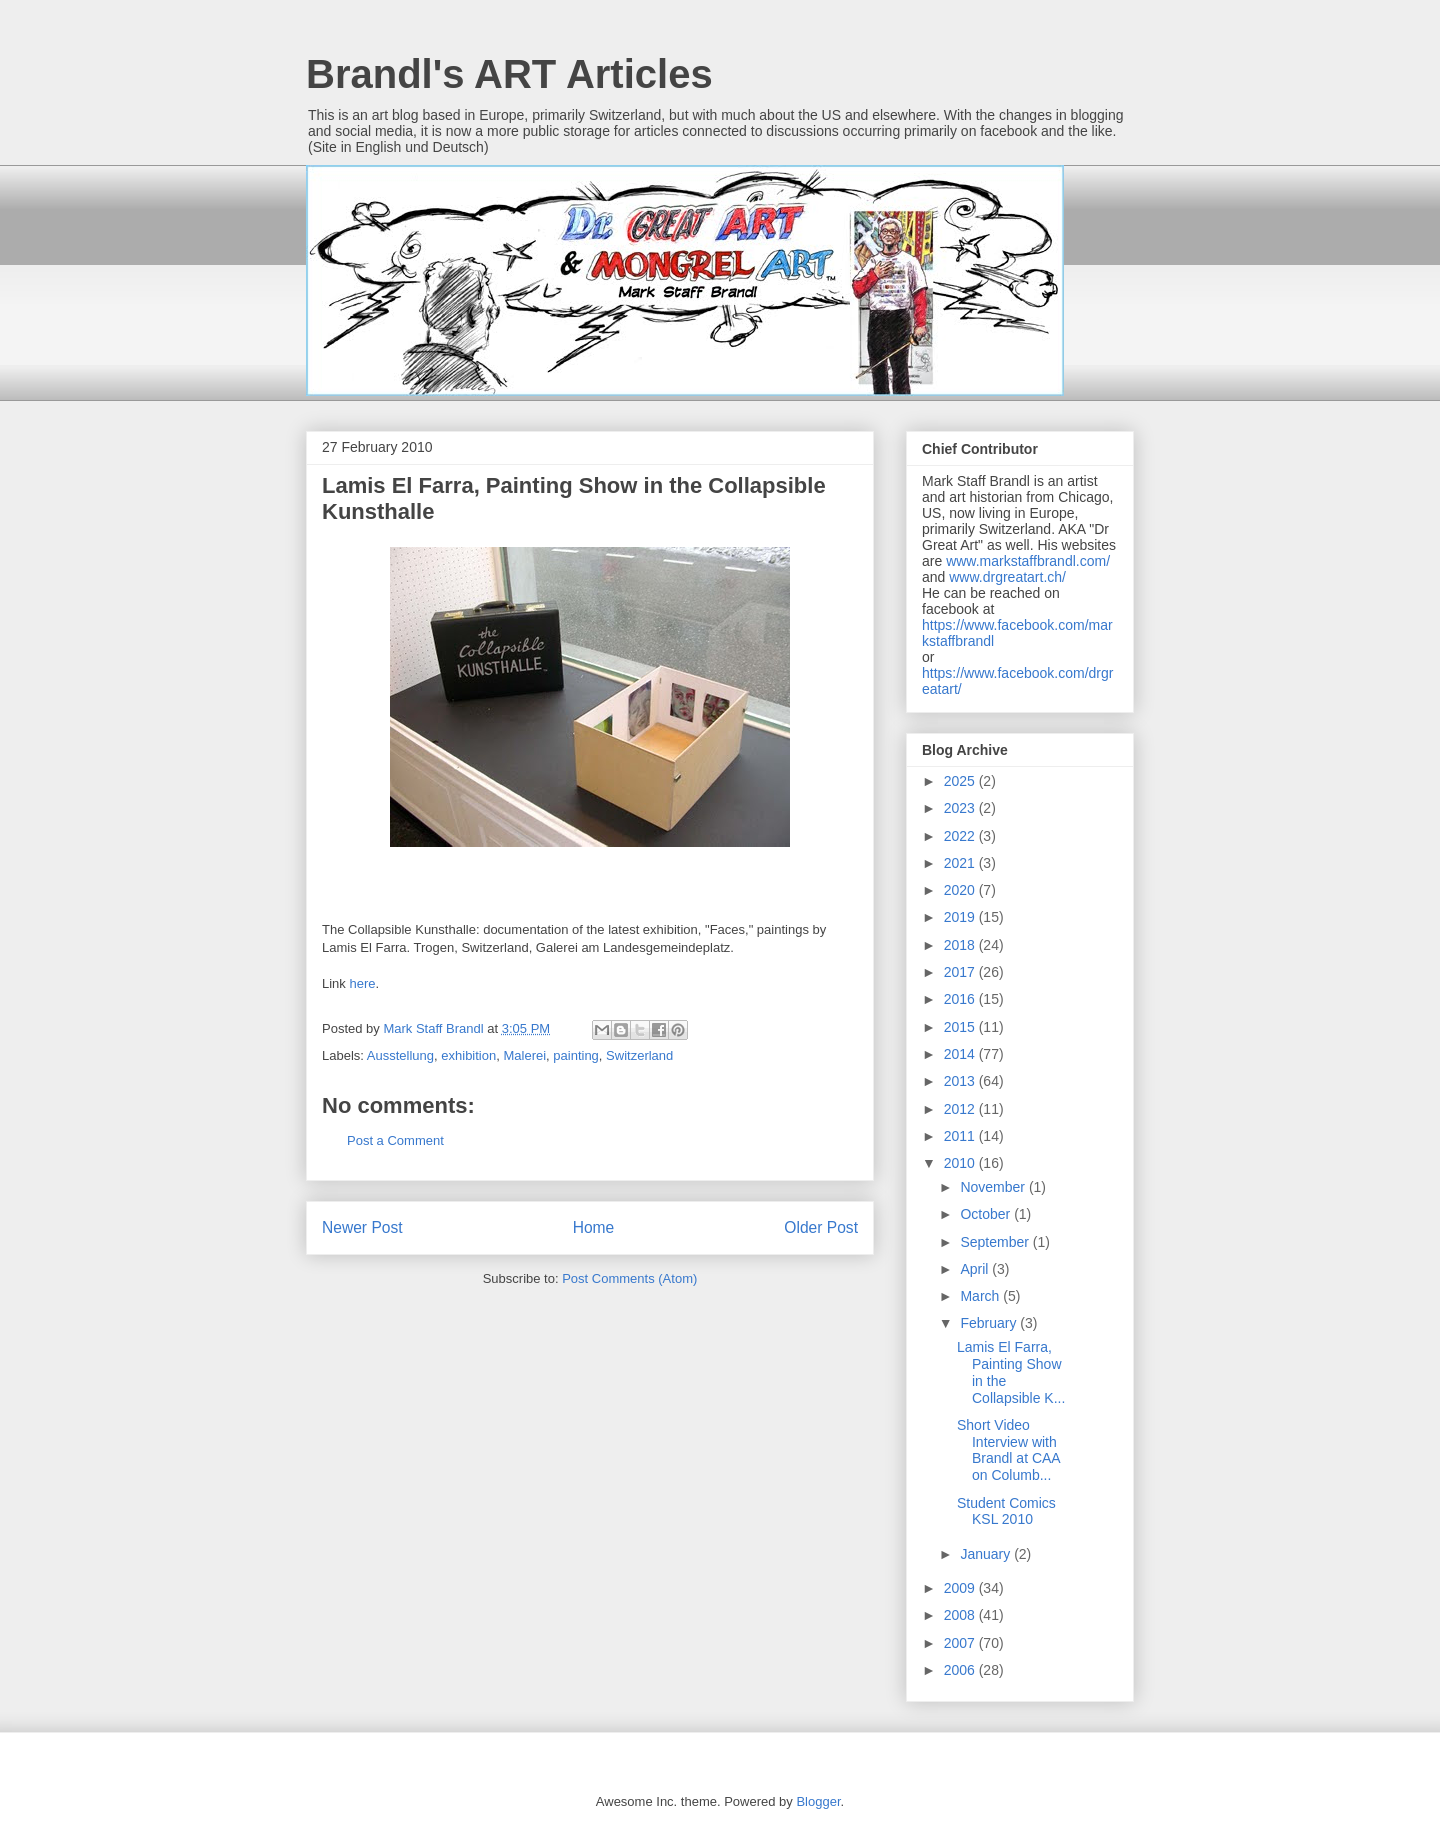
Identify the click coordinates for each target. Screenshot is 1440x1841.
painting (576, 1055)
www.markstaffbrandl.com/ (1028, 561)
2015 (961, 1027)
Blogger (818, 1801)
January (987, 1554)
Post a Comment (395, 1140)
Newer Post (362, 1227)
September (996, 1242)
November (994, 1187)
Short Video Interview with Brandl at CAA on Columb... (1008, 1450)
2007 (961, 1643)
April (976, 1269)
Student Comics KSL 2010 (1006, 1511)
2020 (961, 890)
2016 (961, 999)
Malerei (524, 1055)
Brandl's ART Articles (509, 74)
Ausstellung (400, 1055)
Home (594, 1227)
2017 (961, 972)
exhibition (468, 1055)
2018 (961, 945)
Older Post (821, 1227)
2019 (961, 917)
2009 (961, 1588)
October (987, 1214)
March (981, 1296)
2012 (961, 1109)
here (362, 983)
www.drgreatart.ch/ (1007, 577)
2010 (961, 1163)
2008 (961, 1615)
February (990, 1323)
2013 (961, 1081)
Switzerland (639, 1055)
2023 (961, 808)
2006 (961, 1670)
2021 (961, 863)
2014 (961, 1054)
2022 (961, 836)
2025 (961, 781)
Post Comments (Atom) (629, 1278)
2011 (961, 1136)
